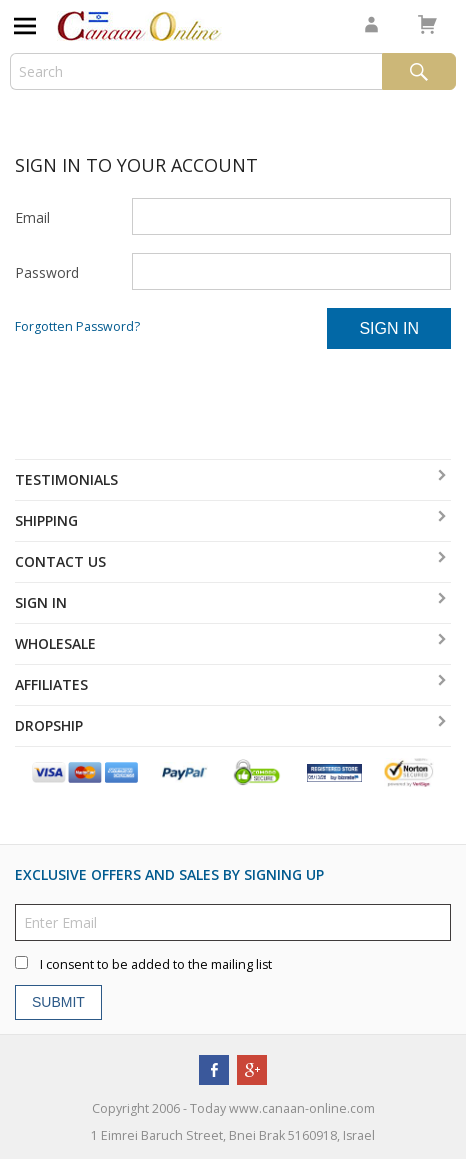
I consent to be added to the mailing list (156, 964)
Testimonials (66, 479)
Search (419, 71)
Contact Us (60, 561)
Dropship (49, 725)
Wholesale (55, 643)
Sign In (389, 328)
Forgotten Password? (77, 326)
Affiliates (51, 684)
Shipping (46, 520)
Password (47, 272)
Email (32, 217)
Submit (58, 1002)
